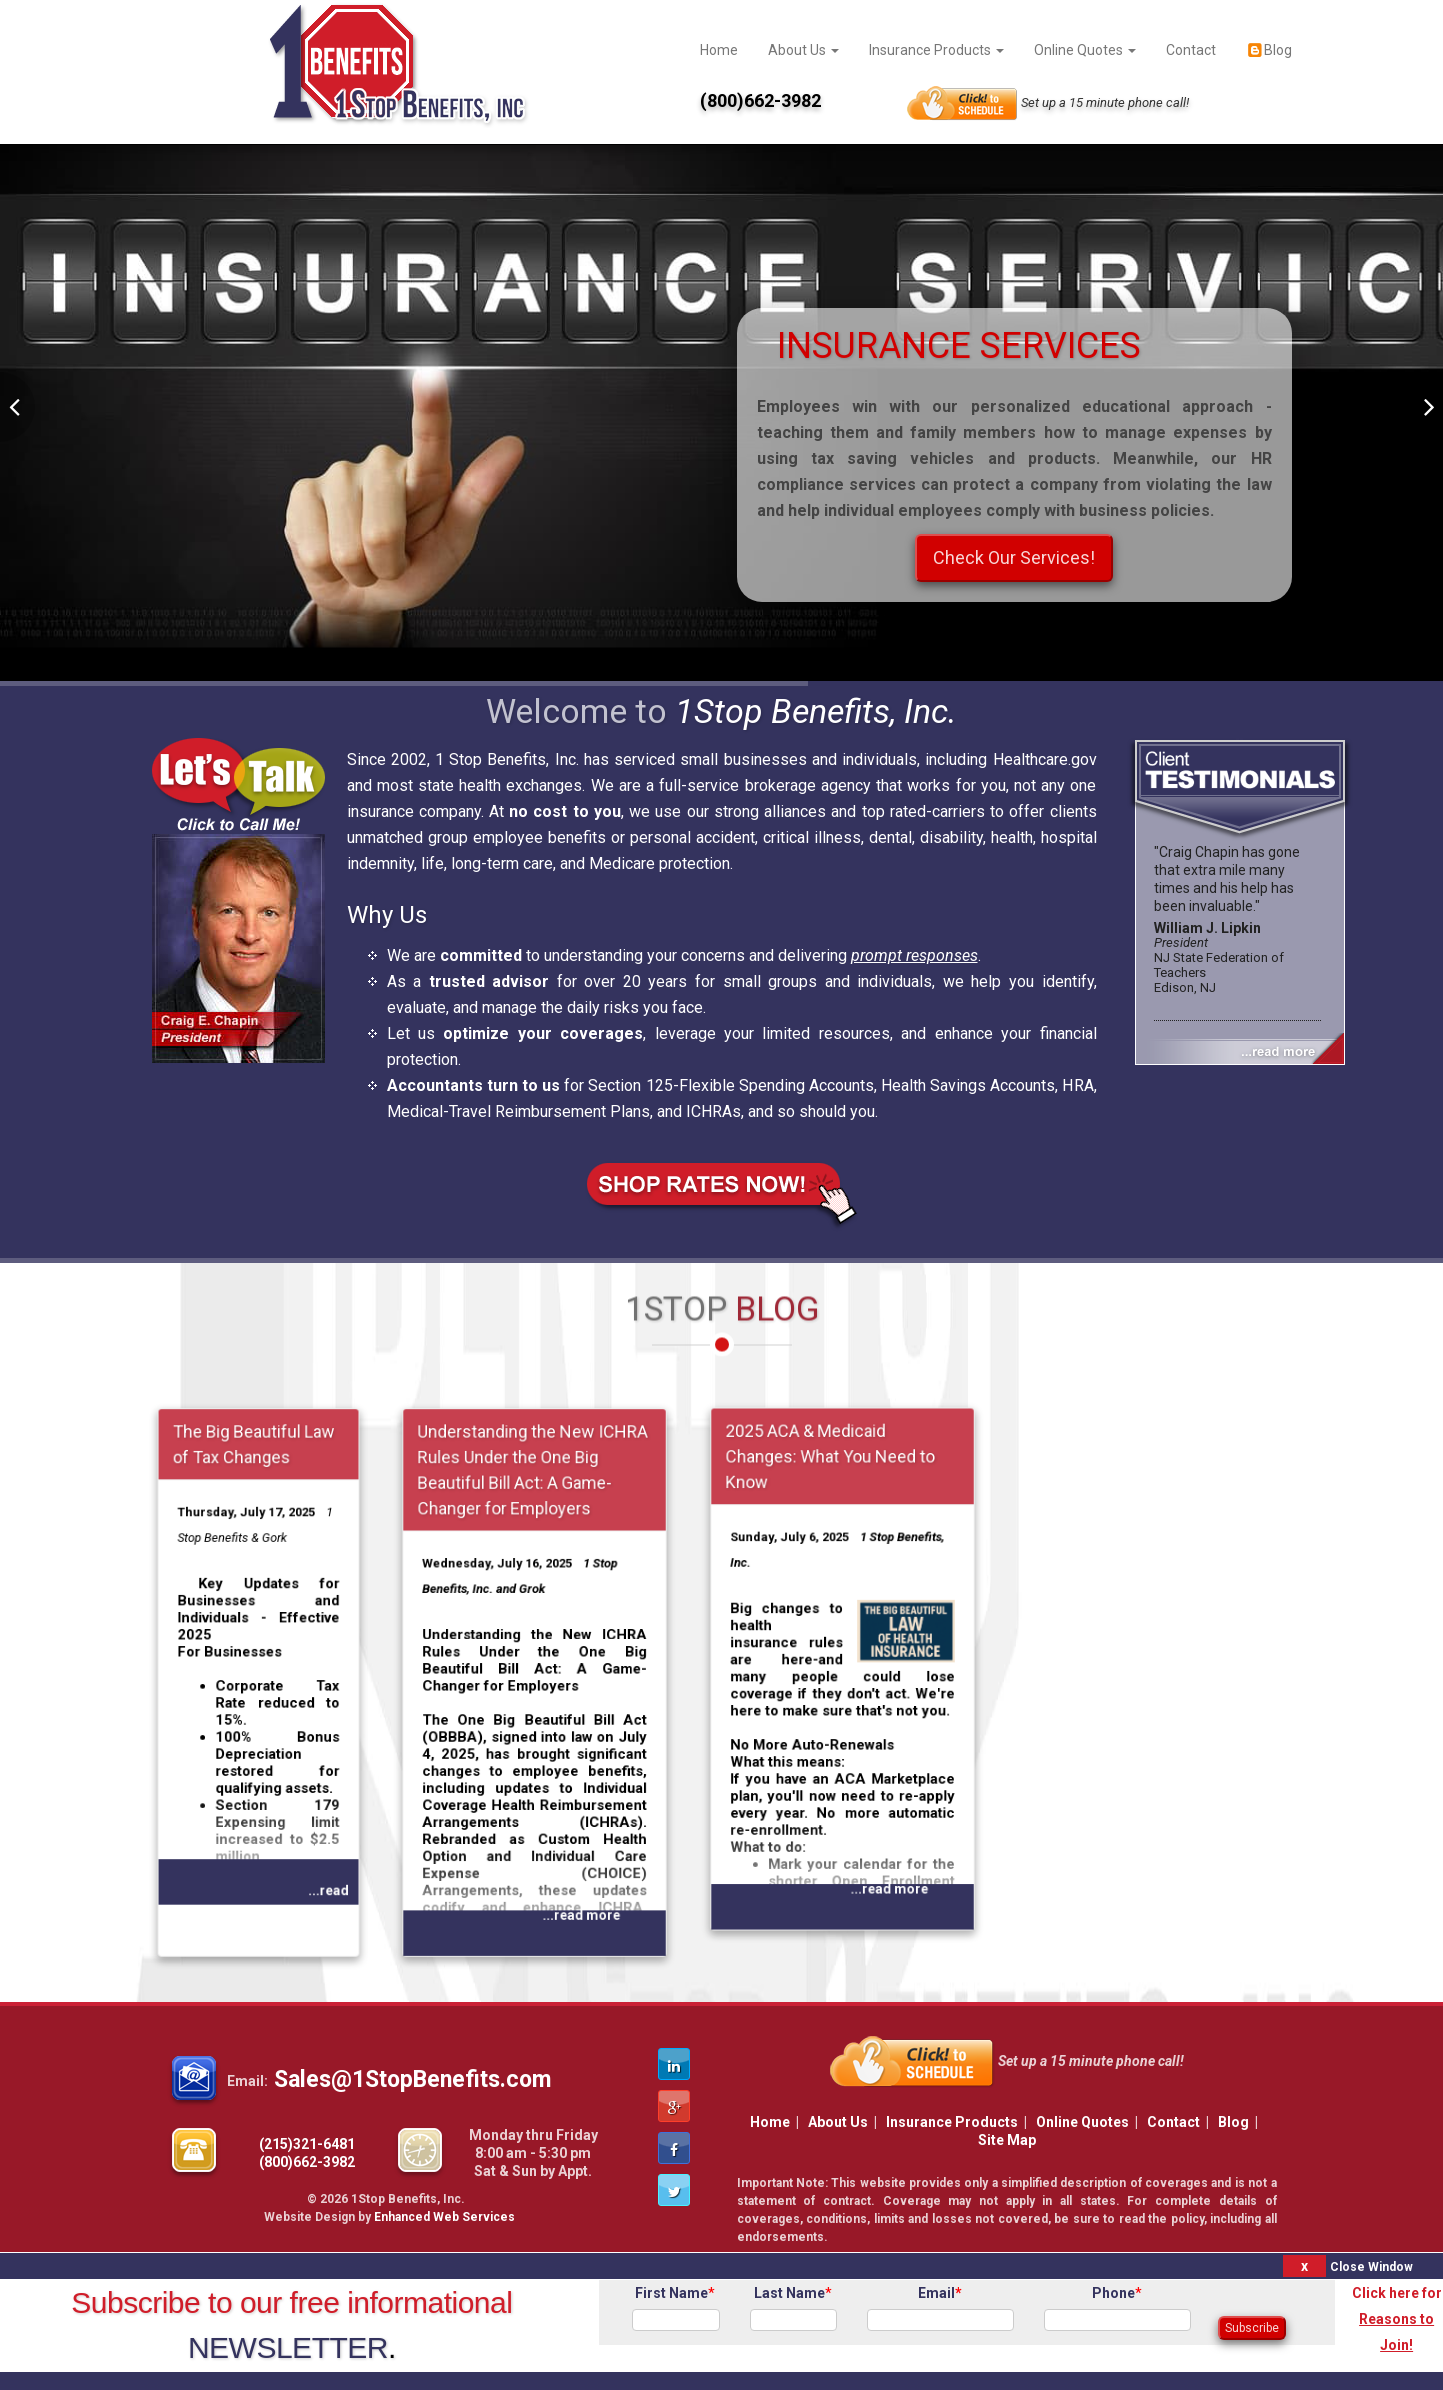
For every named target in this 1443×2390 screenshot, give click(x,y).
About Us (803, 50)
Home (719, 50)
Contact (1191, 50)
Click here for (1397, 2319)
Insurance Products (936, 50)
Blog (1269, 50)
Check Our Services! (1014, 557)
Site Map (1007, 2140)
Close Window (1371, 2267)
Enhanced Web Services (444, 2217)
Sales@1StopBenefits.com (412, 2079)
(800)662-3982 (307, 2162)
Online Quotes (1085, 50)
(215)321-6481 (307, 2144)
